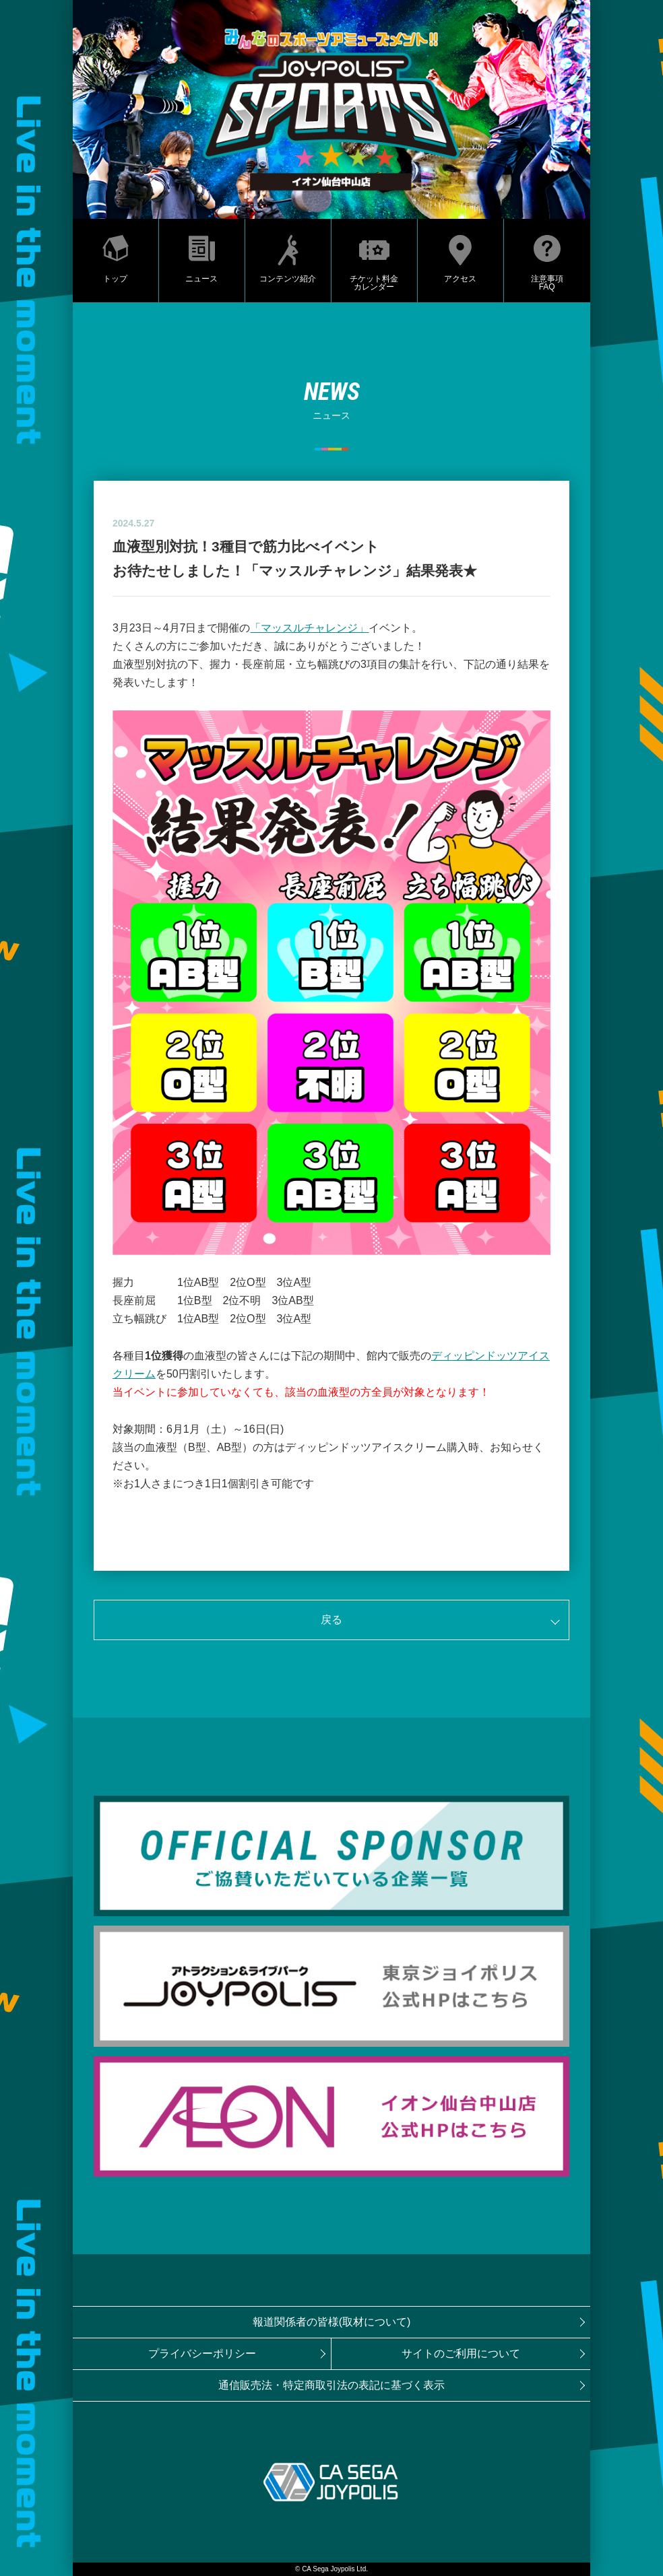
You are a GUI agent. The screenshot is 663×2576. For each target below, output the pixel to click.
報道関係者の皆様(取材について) (332, 2322)
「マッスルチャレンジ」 (309, 628)
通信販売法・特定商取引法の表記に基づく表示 (331, 2385)
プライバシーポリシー (202, 2353)
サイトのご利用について (461, 2353)
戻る (331, 1619)
